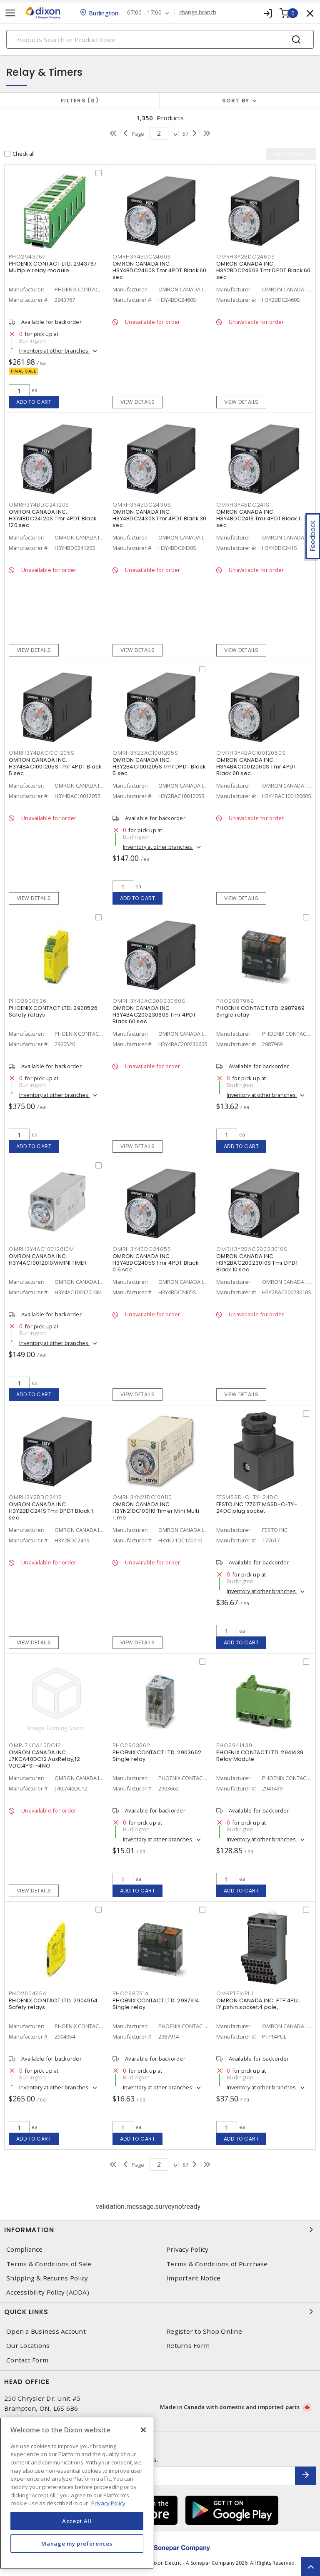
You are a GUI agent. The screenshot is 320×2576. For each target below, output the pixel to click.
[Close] (143, 2430)
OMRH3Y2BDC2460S (245, 256)
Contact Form (27, 2360)
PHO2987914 (130, 1993)
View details (137, 401)
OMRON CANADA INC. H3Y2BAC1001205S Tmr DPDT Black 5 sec (159, 766)
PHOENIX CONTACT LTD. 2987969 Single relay (260, 1011)
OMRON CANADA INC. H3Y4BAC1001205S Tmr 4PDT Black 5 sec (55, 766)
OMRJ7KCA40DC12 (35, 1745)
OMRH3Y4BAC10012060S (250, 752)
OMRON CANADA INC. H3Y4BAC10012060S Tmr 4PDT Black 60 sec (256, 766)
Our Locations (28, 2346)
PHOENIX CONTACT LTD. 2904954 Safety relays (53, 2004)
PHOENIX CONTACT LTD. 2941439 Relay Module (259, 1756)
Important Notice (193, 2278)
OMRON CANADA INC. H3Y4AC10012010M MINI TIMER (48, 1259)
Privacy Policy (187, 2249)
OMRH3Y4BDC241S (243, 504)
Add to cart (34, 401)
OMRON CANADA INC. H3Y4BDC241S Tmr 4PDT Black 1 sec (258, 518)
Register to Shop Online (204, 2331)
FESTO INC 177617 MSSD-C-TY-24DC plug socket (256, 1507)
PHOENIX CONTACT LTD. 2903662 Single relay (156, 1756)
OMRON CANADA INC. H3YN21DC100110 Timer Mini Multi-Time (157, 1511)
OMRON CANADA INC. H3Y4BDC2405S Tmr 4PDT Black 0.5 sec (155, 1263)
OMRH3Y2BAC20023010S (251, 1249)
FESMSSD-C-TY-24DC (247, 1497)
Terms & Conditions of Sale (49, 2264)
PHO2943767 (27, 256)
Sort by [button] (236, 100)
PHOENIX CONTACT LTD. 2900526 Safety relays (53, 1011)
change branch (197, 12)
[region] (77, 2493)
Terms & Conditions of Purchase (217, 2264)
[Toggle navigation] (10, 13)
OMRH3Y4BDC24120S (39, 504)
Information (160, 2229)
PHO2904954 (28, 1993)
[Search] (160, 39)
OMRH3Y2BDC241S (35, 1497)
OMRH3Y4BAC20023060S (148, 1001)
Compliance (24, 2249)
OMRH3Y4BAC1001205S (42, 752)
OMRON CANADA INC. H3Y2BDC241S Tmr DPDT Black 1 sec (51, 1511)
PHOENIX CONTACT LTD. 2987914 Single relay (155, 2004)
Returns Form (188, 2346)
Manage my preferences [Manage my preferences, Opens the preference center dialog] (76, 2543)
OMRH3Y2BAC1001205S (145, 752)
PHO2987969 (235, 1001)
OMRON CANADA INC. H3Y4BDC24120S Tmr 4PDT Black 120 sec (52, 518)
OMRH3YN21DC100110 (142, 1497)
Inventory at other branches (54, 350)
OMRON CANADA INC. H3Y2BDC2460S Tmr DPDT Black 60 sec (263, 270)
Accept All (77, 2521)
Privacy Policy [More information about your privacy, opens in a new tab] (108, 2503)
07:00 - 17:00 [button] (144, 12)
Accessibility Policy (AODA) (47, 2292)
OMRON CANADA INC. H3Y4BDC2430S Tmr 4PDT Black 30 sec (159, 518)
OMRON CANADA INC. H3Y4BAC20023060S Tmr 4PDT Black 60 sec (154, 1015)
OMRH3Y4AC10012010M (41, 1249)
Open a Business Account (46, 2331)
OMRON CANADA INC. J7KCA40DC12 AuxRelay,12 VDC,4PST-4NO (44, 1759)
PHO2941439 (234, 1745)
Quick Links (160, 2311)
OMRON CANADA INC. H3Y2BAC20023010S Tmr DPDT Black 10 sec (257, 1263)
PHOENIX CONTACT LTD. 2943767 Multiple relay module (53, 267)
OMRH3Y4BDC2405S (141, 1249)
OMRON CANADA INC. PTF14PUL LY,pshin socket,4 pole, (258, 2004)
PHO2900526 (28, 1001)
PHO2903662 (131, 1745)
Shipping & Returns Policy (47, 2278)
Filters (80, 100)
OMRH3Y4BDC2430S (141, 504)
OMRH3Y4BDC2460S (141, 256)
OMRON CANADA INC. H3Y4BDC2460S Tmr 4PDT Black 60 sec (159, 270)
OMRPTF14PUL (235, 1993)
